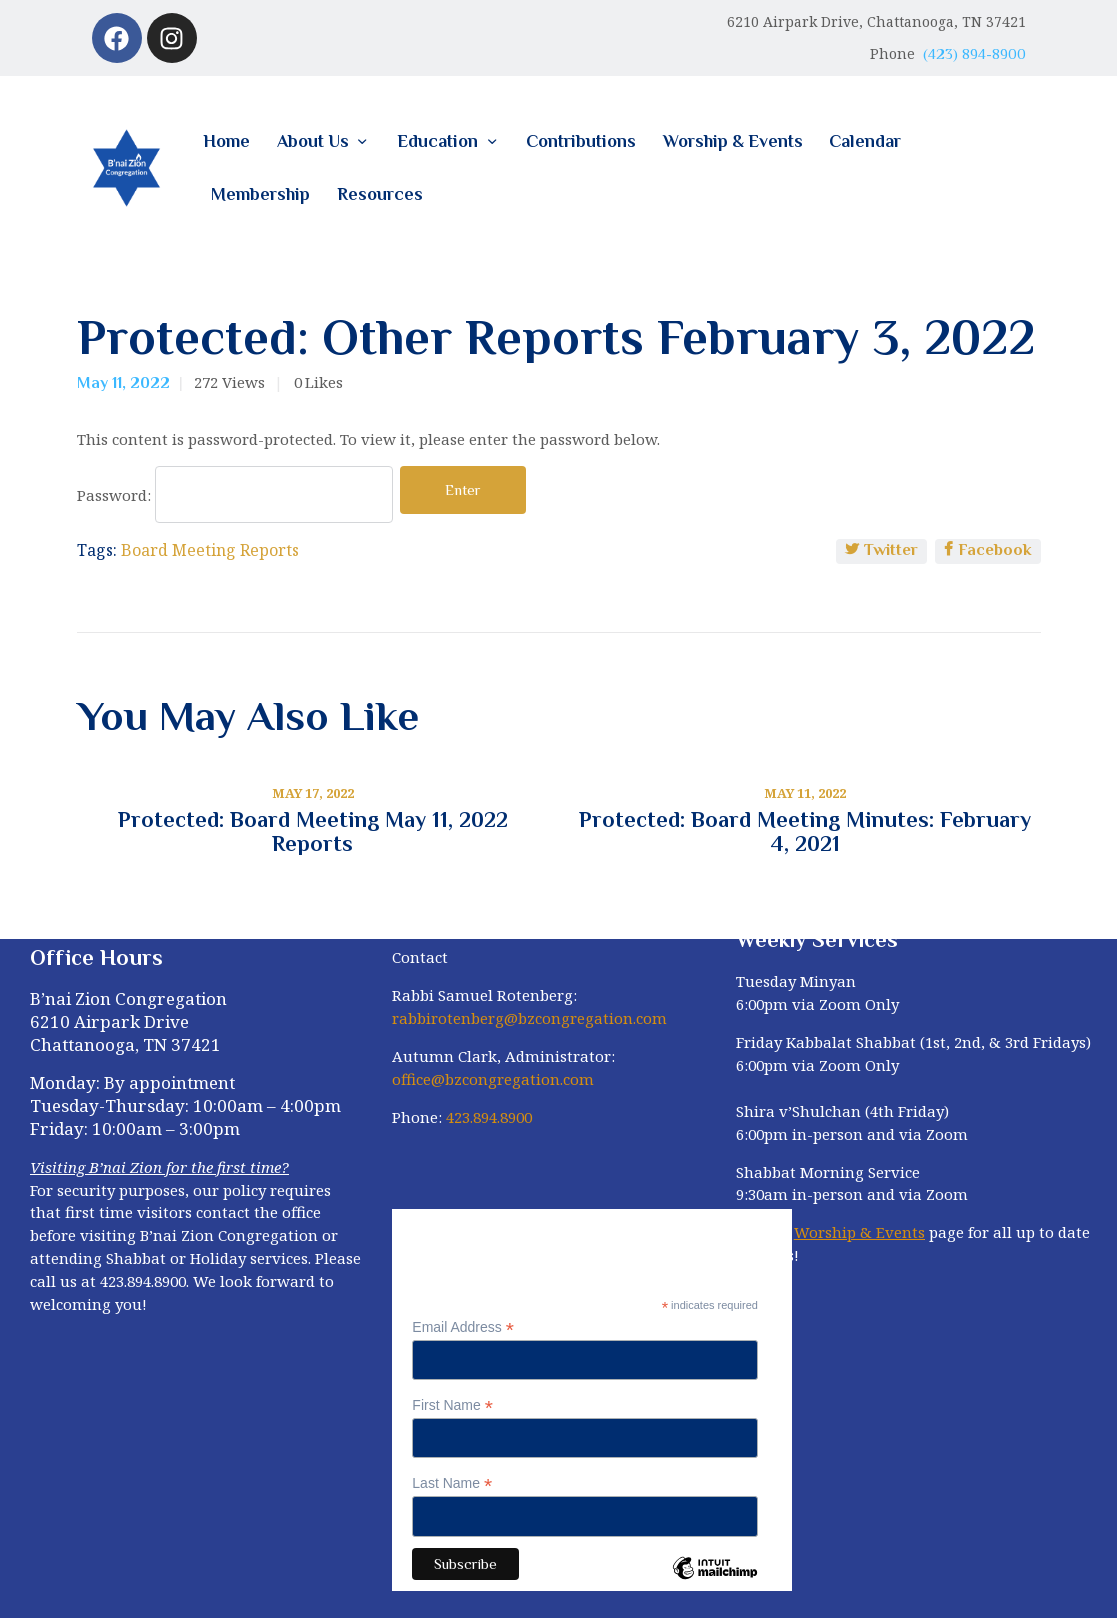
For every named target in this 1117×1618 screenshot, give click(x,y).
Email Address (463, 1327)
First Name (452, 1405)
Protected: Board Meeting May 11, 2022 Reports (313, 832)
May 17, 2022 (313, 793)
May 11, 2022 (123, 383)
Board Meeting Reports (210, 550)
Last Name (452, 1483)
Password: (235, 495)
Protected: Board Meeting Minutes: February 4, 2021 (805, 832)
